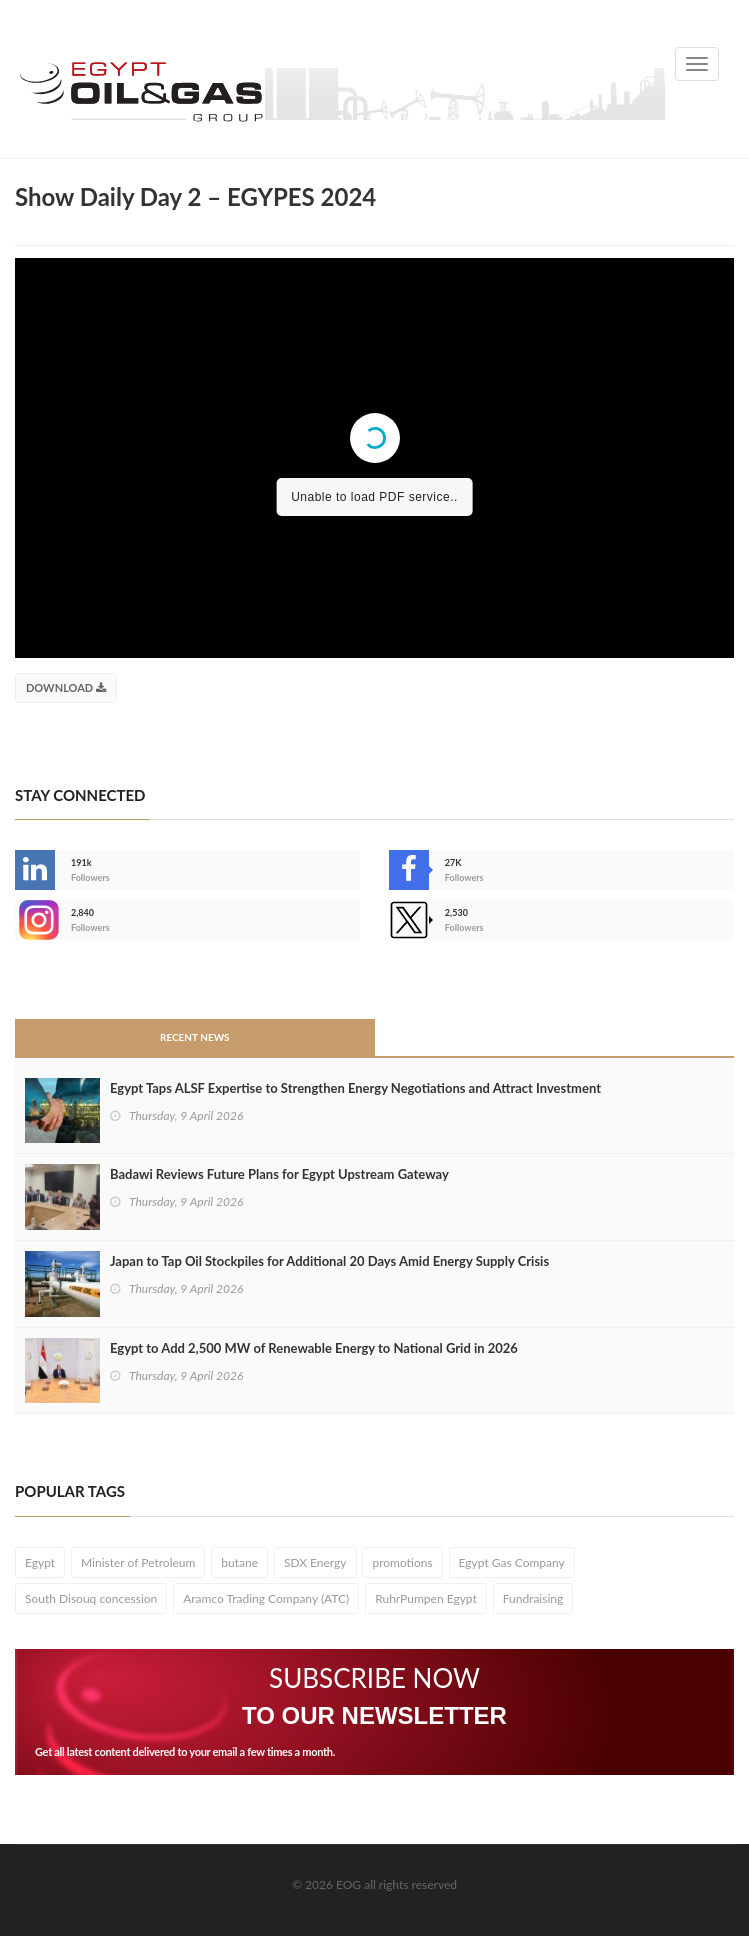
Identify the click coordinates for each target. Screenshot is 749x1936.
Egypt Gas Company (512, 1562)
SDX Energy (315, 1562)
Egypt (40, 1562)
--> (35, 920)
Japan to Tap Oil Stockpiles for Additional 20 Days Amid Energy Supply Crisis (329, 1261)
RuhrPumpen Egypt (426, 1598)
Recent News (195, 1037)
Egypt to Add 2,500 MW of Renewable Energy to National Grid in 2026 (314, 1348)
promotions (402, 1562)
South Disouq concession (91, 1598)
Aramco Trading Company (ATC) (266, 1598)
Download (66, 687)
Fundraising (533, 1598)
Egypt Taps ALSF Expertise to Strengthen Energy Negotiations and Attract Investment (355, 1088)
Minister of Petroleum (138, 1562)
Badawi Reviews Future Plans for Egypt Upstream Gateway (279, 1174)
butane (239, 1562)
